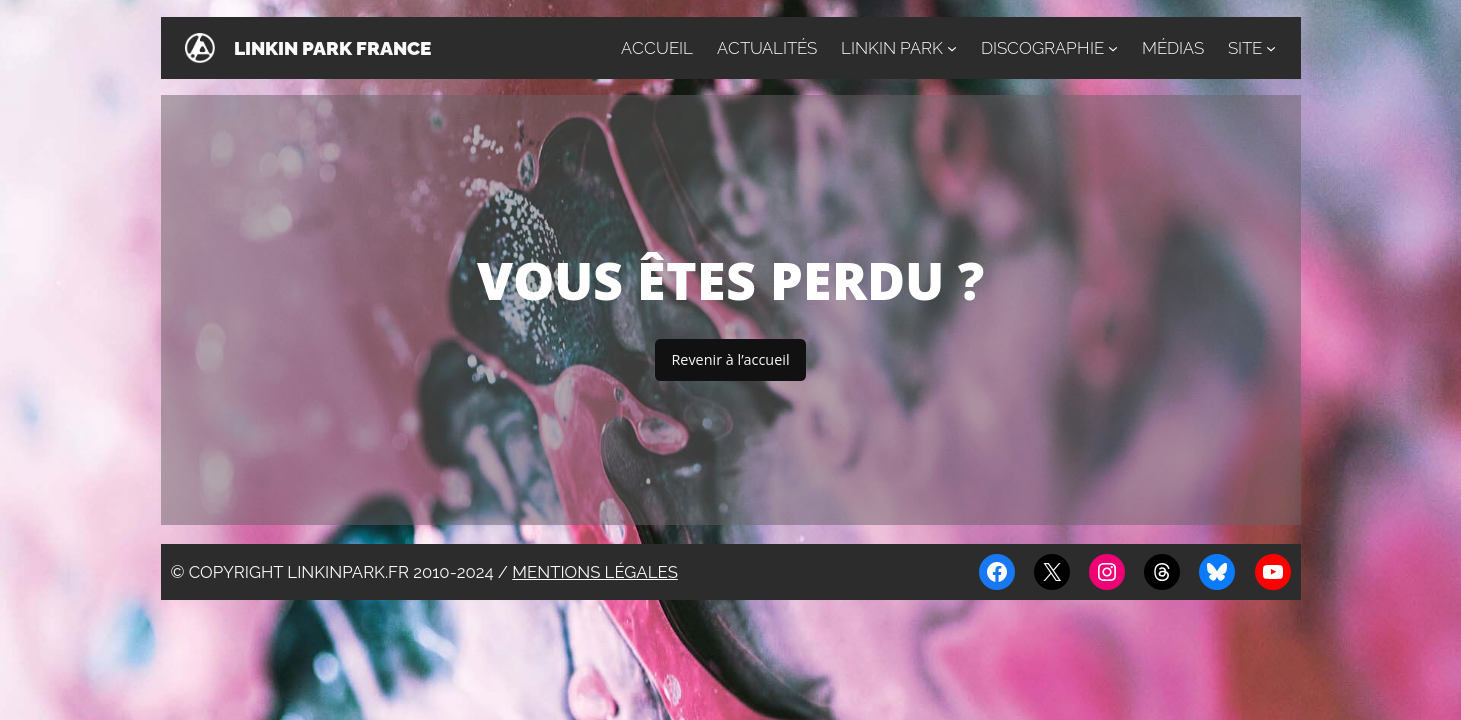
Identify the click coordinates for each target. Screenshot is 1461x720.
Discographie (1042, 48)
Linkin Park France (332, 48)
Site (1245, 48)
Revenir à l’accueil (730, 359)
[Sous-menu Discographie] (1113, 48)
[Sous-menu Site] (1271, 48)
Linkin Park (892, 48)
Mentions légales (595, 572)
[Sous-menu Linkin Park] (952, 48)
